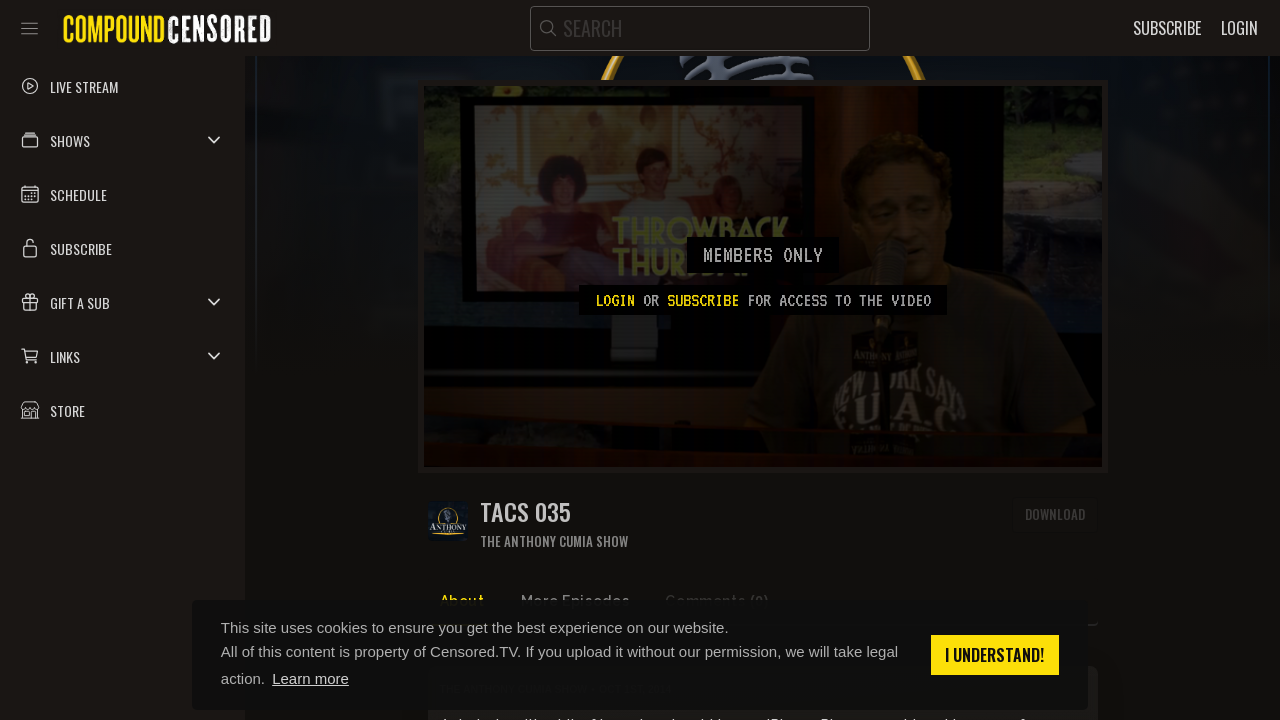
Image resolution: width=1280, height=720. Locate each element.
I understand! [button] (994, 655)
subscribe (703, 300)
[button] (122, 140)
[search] (700, 28)
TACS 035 (525, 511)
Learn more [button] (310, 678)
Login (615, 300)
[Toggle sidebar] (29, 28)
